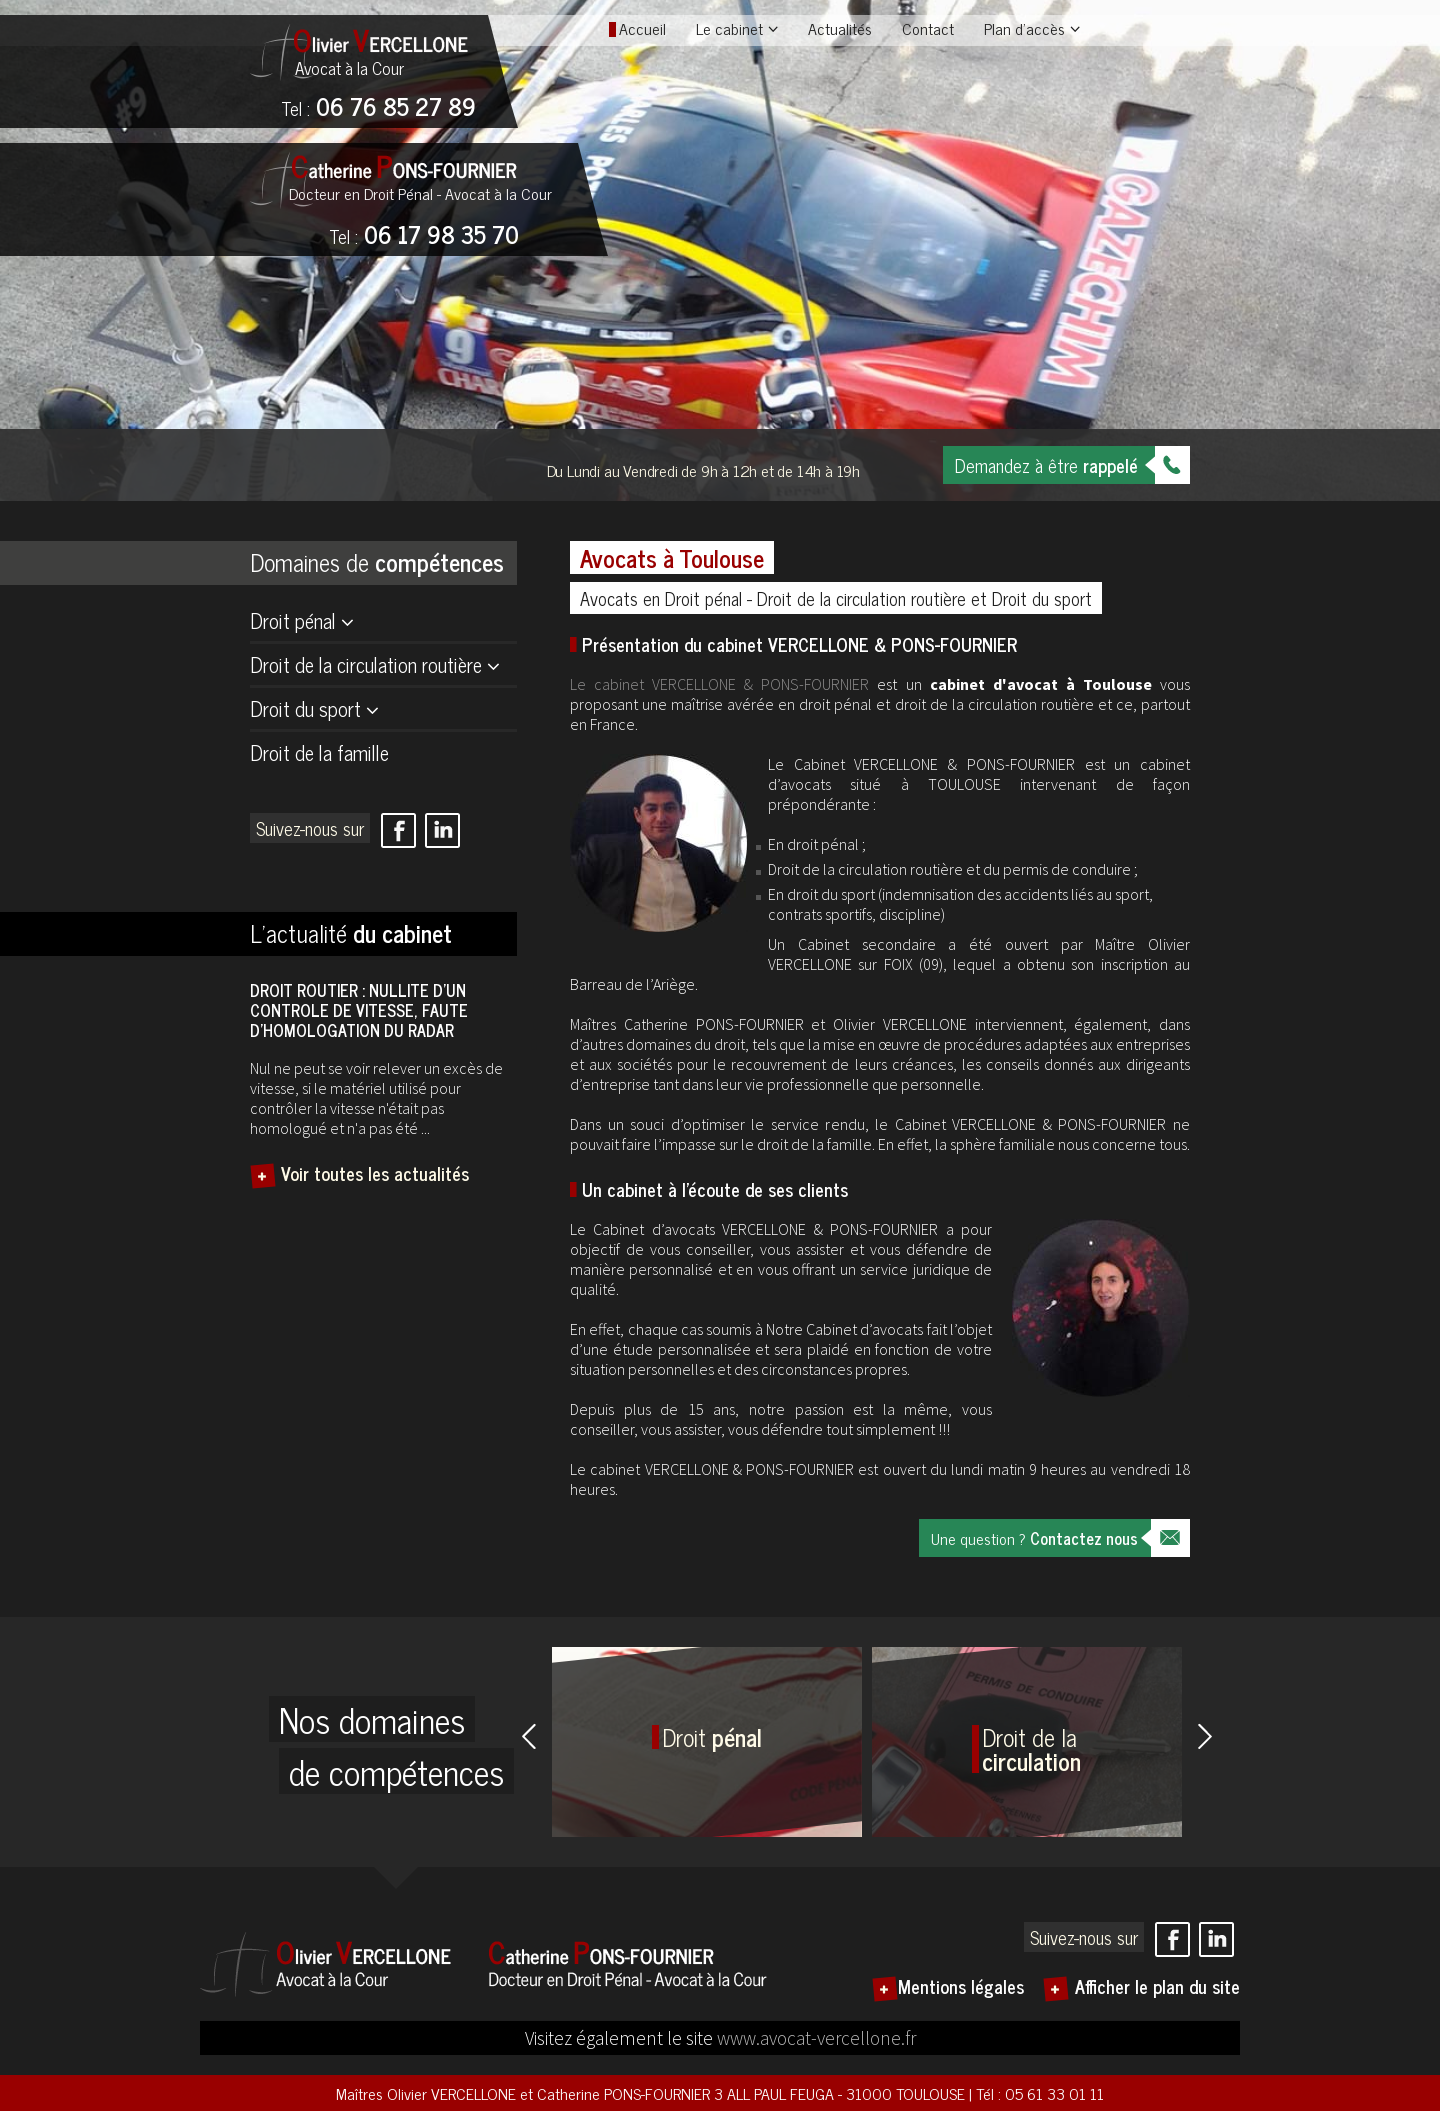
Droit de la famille (319, 752)
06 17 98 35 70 (424, 236)
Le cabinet (729, 28)
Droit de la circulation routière (366, 664)
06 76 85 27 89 (378, 108)
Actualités (840, 28)
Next (1205, 1736)
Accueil (642, 28)
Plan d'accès (1024, 28)
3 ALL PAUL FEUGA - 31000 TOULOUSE (841, 2093)
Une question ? (1034, 1538)
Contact (928, 28)
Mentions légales (961, 1986)
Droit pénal (293, 620)
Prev (529, 1736)
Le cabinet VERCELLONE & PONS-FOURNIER (719, 684)
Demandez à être (1046, 465)
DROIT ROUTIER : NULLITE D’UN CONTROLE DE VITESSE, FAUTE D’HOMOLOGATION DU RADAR (359, 1010)
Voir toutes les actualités (375, 1173)
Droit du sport (305, 708)
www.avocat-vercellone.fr (816, 2038)
